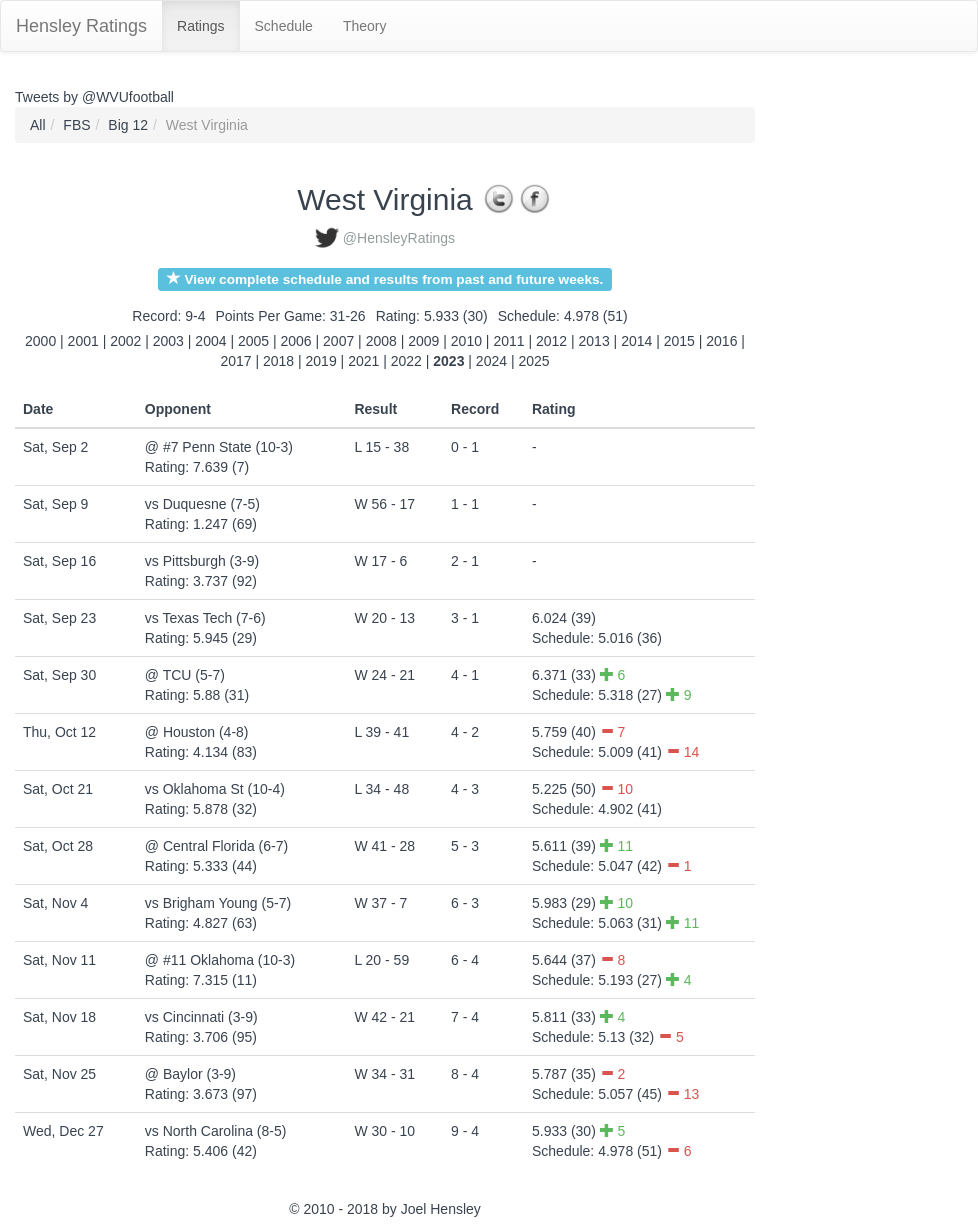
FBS (76, 125)
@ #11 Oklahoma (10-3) (220, 960)
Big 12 (128, 125)
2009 (423, 341)
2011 (508, 341)
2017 (235, 361)
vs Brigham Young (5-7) (218, 903)
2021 (363, 361)
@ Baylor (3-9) (190, 1074)
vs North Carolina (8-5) (216, 1131)
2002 (125, 341)
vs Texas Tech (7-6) (205, 618)
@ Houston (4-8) (197, 732)
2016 (721, 341)
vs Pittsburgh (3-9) (202, 561)
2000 (40, 341)
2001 (83, 341)
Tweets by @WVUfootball (94, 97)
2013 (594, 341)
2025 (533, 361)
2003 (168, 341)
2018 (278, 361)
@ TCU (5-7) (185, 675)
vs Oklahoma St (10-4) (215, 789)
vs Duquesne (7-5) (202, 504)
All (38, 125)
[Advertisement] (845, 407)
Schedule (284, 26)
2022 (406, 361)
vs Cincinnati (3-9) (201, 1017)
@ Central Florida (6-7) (216, 846)
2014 (636, 341)
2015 (679, 341)
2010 (466, 341)
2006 (296, 341)
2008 (381, 341)
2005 (253, 341)
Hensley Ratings (81, 26)
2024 (491, 361)
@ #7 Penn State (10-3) (219, 447)
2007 (338, 341)
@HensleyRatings (399, 238)
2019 (321, 361)
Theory (365, 26)
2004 (210, 341)
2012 (551, 341)
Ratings (200, 26)
